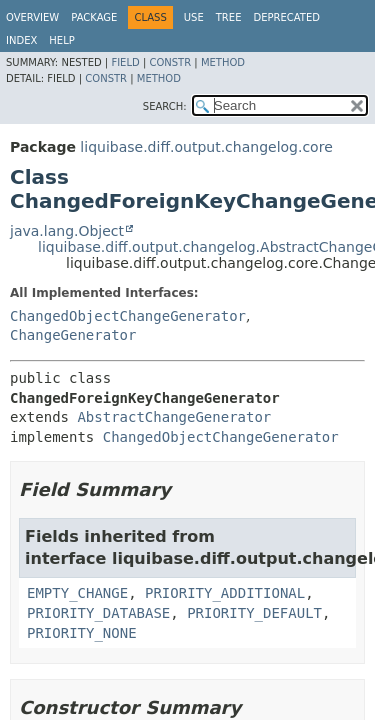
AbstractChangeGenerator (174, 417)
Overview (32, 17)
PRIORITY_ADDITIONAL (225, 593)
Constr (170, 62)
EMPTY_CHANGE (77, 593)
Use (194, 17)
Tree (229, 17)
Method (223, 62)
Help (61, 40)
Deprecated (286, 17)
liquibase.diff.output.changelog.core (206, 147)
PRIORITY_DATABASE (98, 613)
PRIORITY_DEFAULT (254, 613)
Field (125, 62)
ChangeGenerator (73, 335)
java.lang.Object (67, 231)
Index (21, 40)
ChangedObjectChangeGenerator (128, 316)
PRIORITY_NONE (82, 633)
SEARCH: (165, 106)
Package (94, 17)
